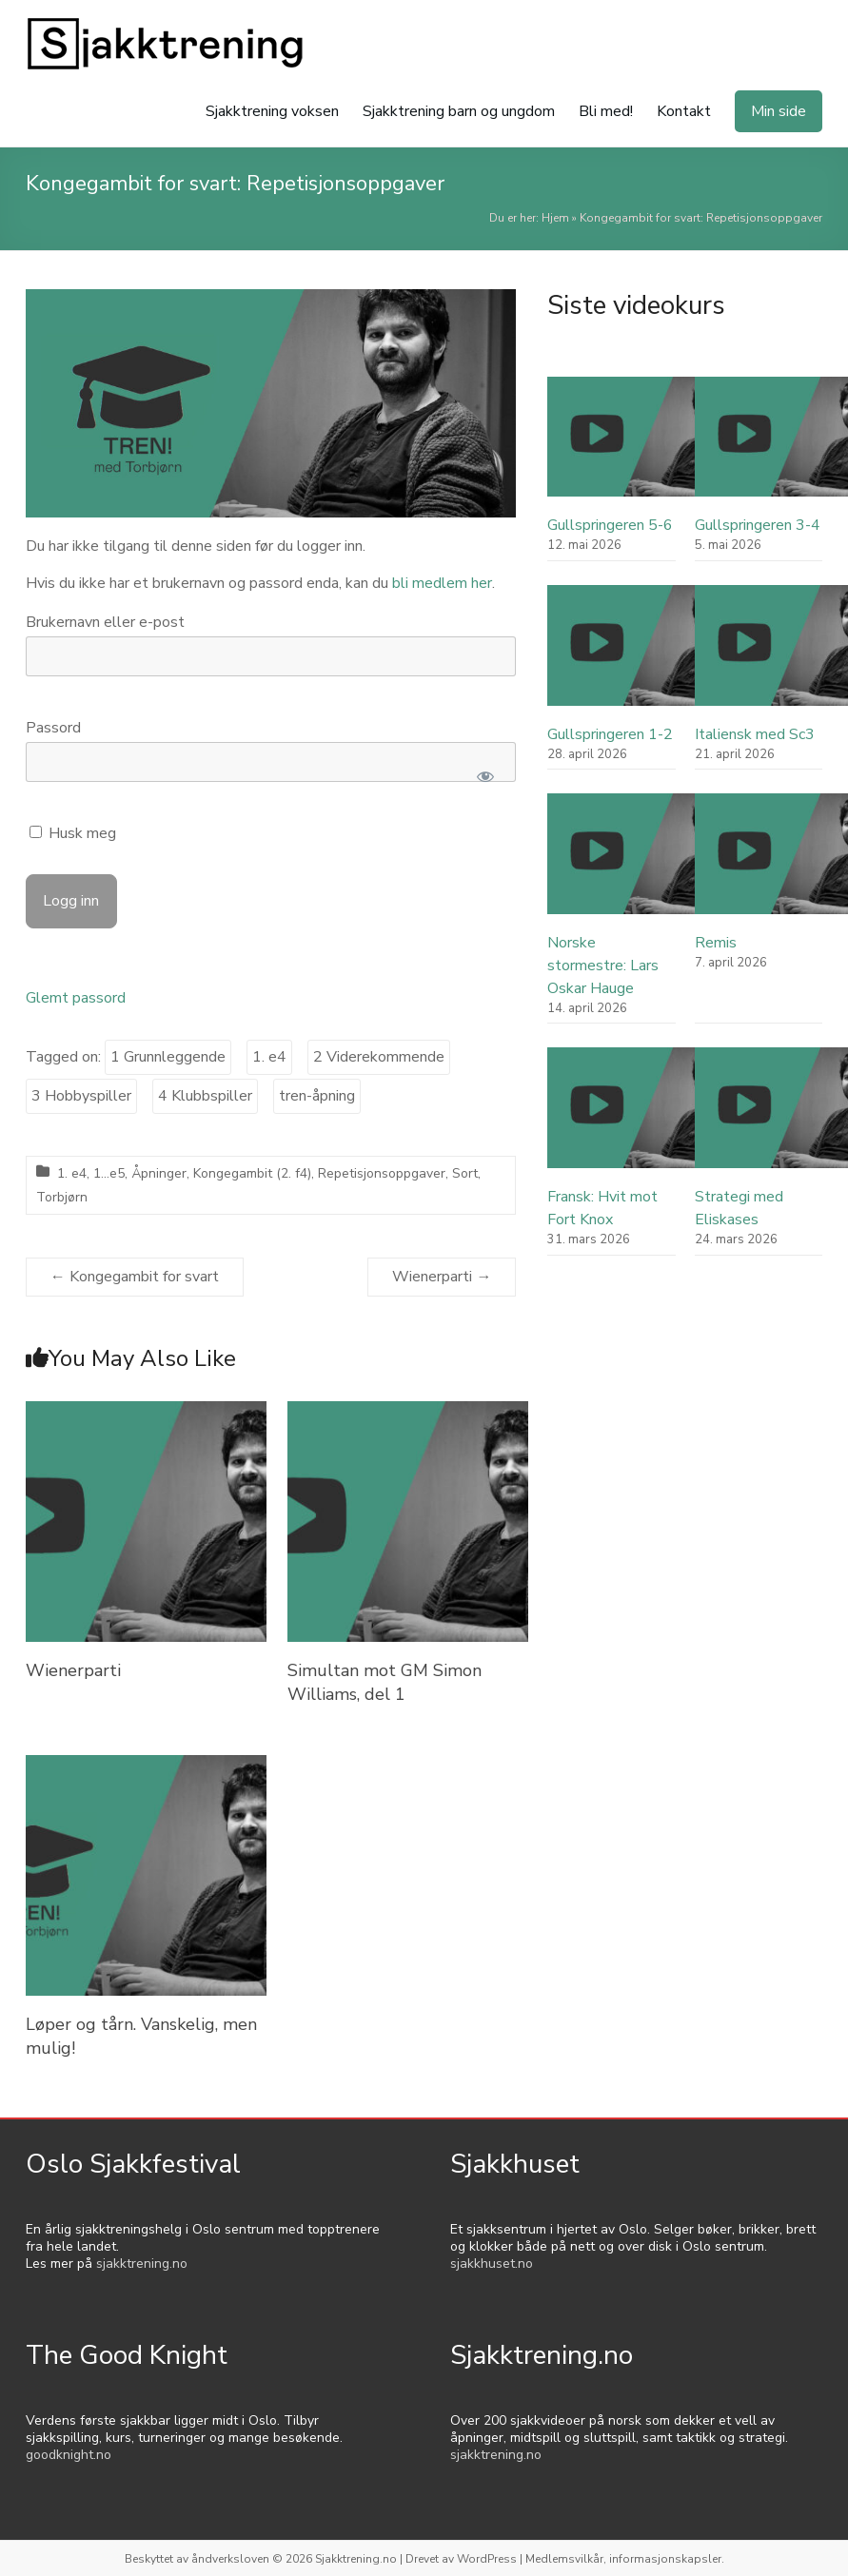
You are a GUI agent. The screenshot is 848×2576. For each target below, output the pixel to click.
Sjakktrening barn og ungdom (459, 111)
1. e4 (269, 1056)
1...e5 (109, 1173)
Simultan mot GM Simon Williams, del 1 (384, 1682)
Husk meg (73, 833)
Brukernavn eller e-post (105, 622)
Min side (778, 111)
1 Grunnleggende (168, 1056)
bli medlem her (442, 583)
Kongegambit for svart (134, 1276)
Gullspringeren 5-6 (610, 525)
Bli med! (606, 111)
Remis (716, 942)
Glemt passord (76, 997)
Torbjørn (62, 1197)
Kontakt (684, 111)
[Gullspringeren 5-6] (654, 446)
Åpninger (159, 1173)
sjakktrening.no (141, 2263)
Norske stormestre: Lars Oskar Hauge (603, 965)
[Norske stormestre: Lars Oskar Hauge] (654, 862)
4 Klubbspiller (205, 1095)
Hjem (555, 217)
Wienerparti (441, 1276)
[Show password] (486, 776)
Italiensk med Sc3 (755, 734)
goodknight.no (68, 2455)
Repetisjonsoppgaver (381, 1173)
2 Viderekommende (378, 1056)
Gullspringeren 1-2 (610, 734)
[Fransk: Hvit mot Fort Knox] (654, 1116)
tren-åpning (317, 1095)
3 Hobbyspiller (81, 1095)
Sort (465, 1173)
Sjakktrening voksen (272, 111)
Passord (53, 727)
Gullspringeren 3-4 (757, 525)
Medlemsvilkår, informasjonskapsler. (624, 2558)
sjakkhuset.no (491, 2263)
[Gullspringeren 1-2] (654, 654)
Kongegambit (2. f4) (252, 1173)
